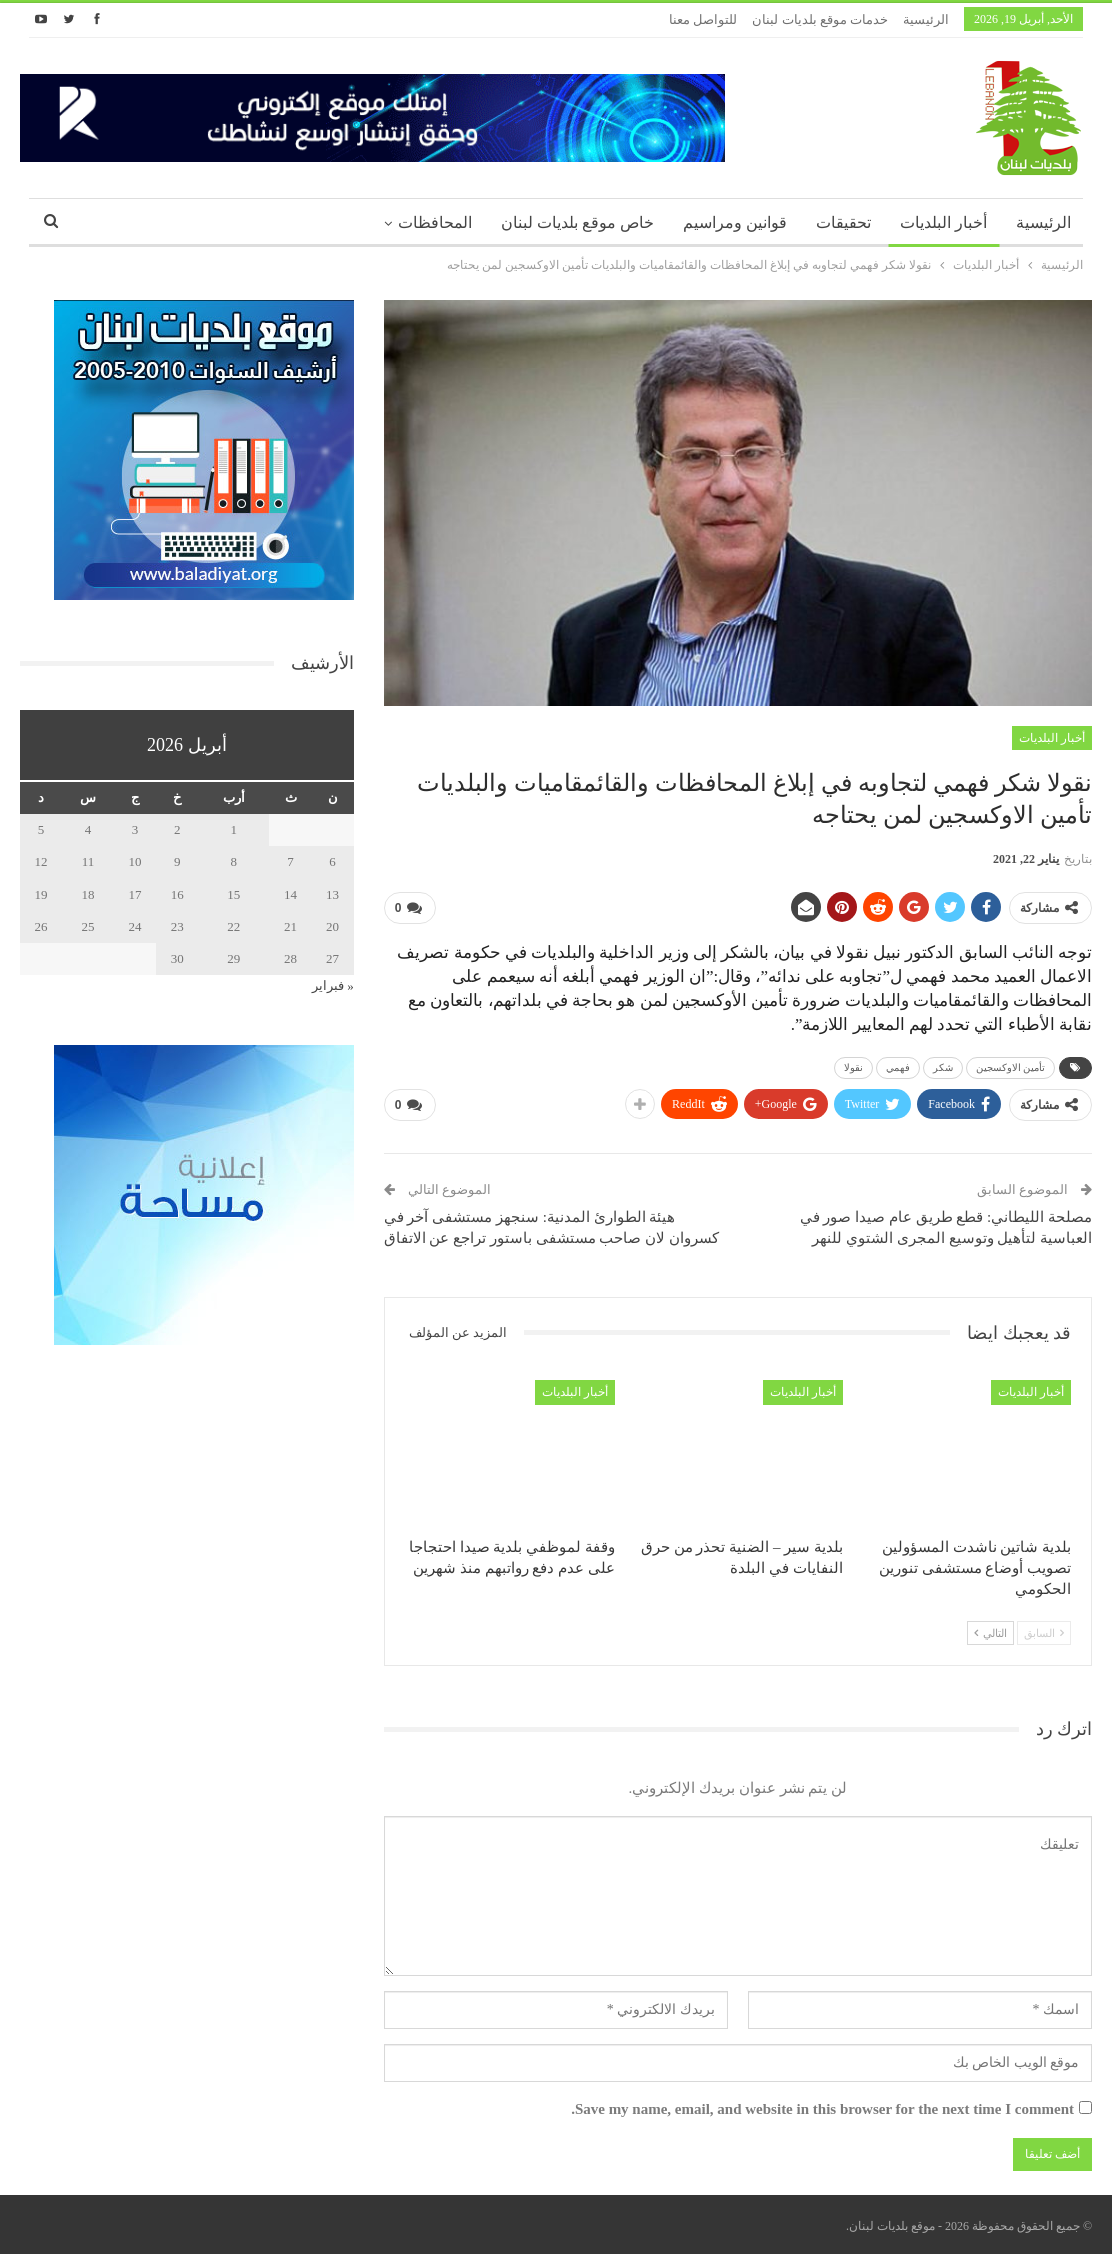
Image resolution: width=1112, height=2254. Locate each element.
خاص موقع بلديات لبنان (577, 222)
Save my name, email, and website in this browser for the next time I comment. (822, 2109)
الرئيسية (926, 19)
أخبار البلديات (943, 222)
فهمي (898, 1067)
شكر (943, 1067)
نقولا (853, 1067)
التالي (990, 1633)
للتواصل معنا (703, 19)
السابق (1044, 1633)
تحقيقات (843, 222)
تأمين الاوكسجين (1011, 1067)
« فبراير (333, 985)
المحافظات (435, 222)
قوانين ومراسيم (735, 222)
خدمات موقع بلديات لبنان (820, 19)
